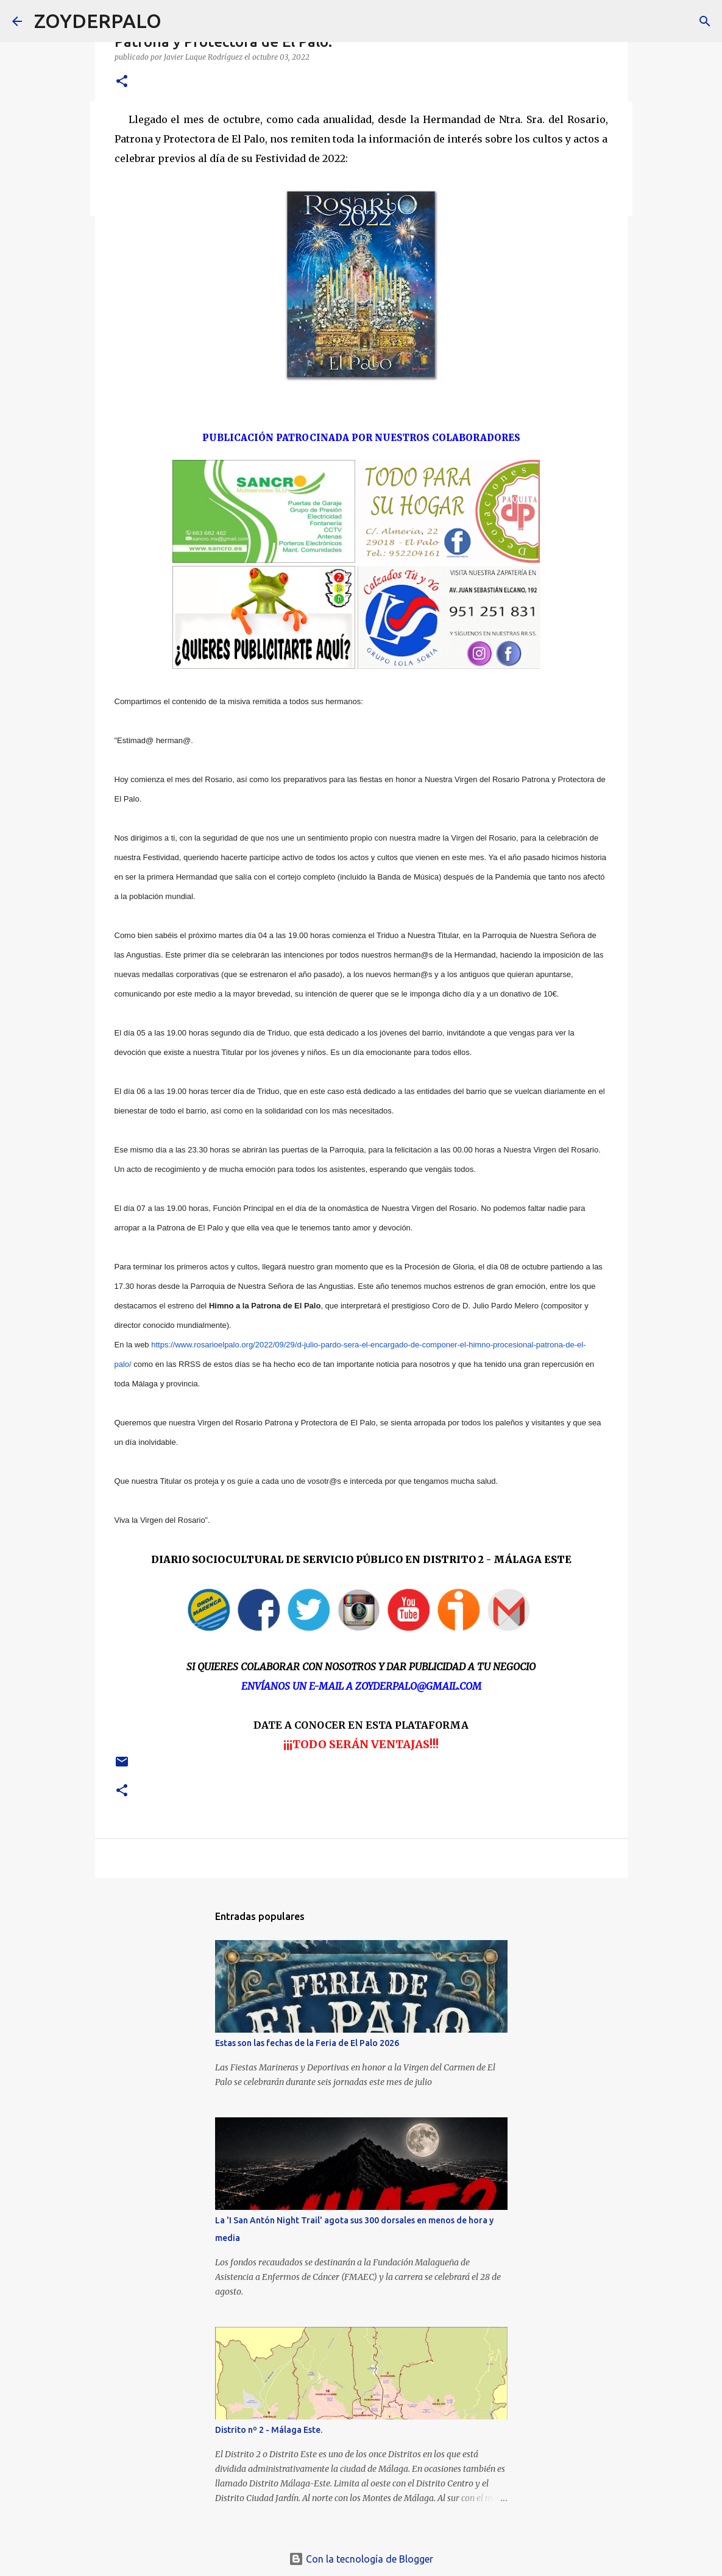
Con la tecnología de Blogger (361, 2558)
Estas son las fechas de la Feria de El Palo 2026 (307, 2043)
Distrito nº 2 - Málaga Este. (268, 2430)
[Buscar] (178, 21)
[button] (122, 82)
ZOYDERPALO (97, 21)
